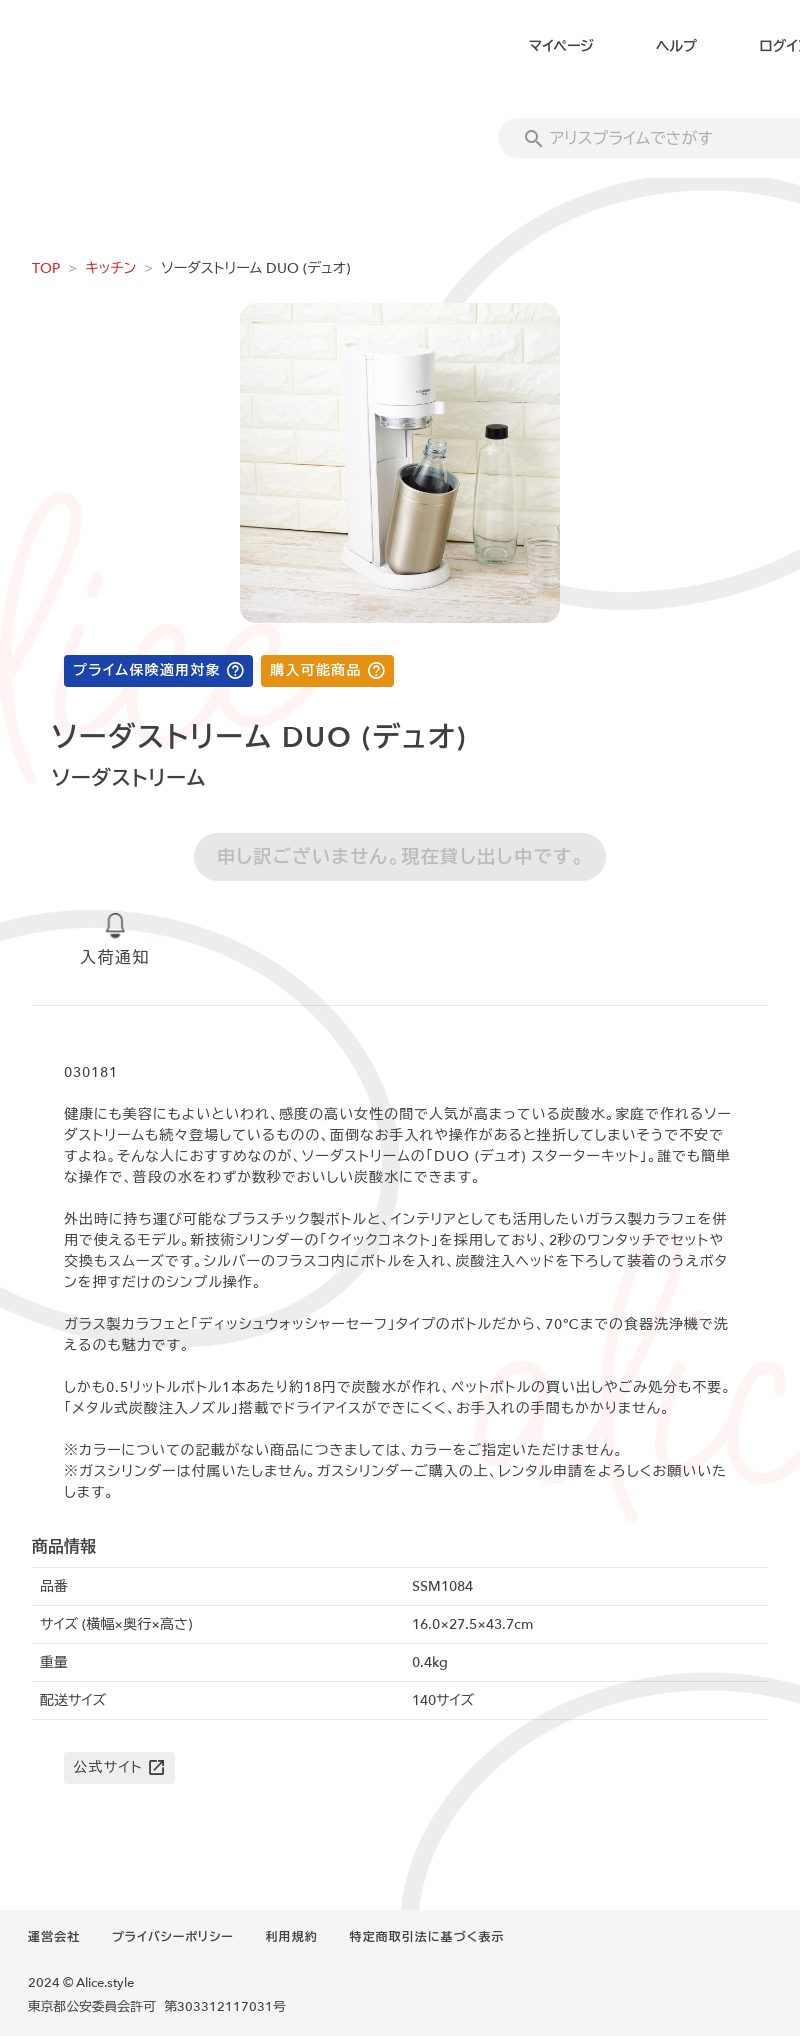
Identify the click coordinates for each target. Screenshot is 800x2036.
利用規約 (292, 1937)
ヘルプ (676, 46)
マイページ (561, 46)
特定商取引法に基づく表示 (427, 1937)
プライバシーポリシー (173, 1937)
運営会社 (54, 1937)
